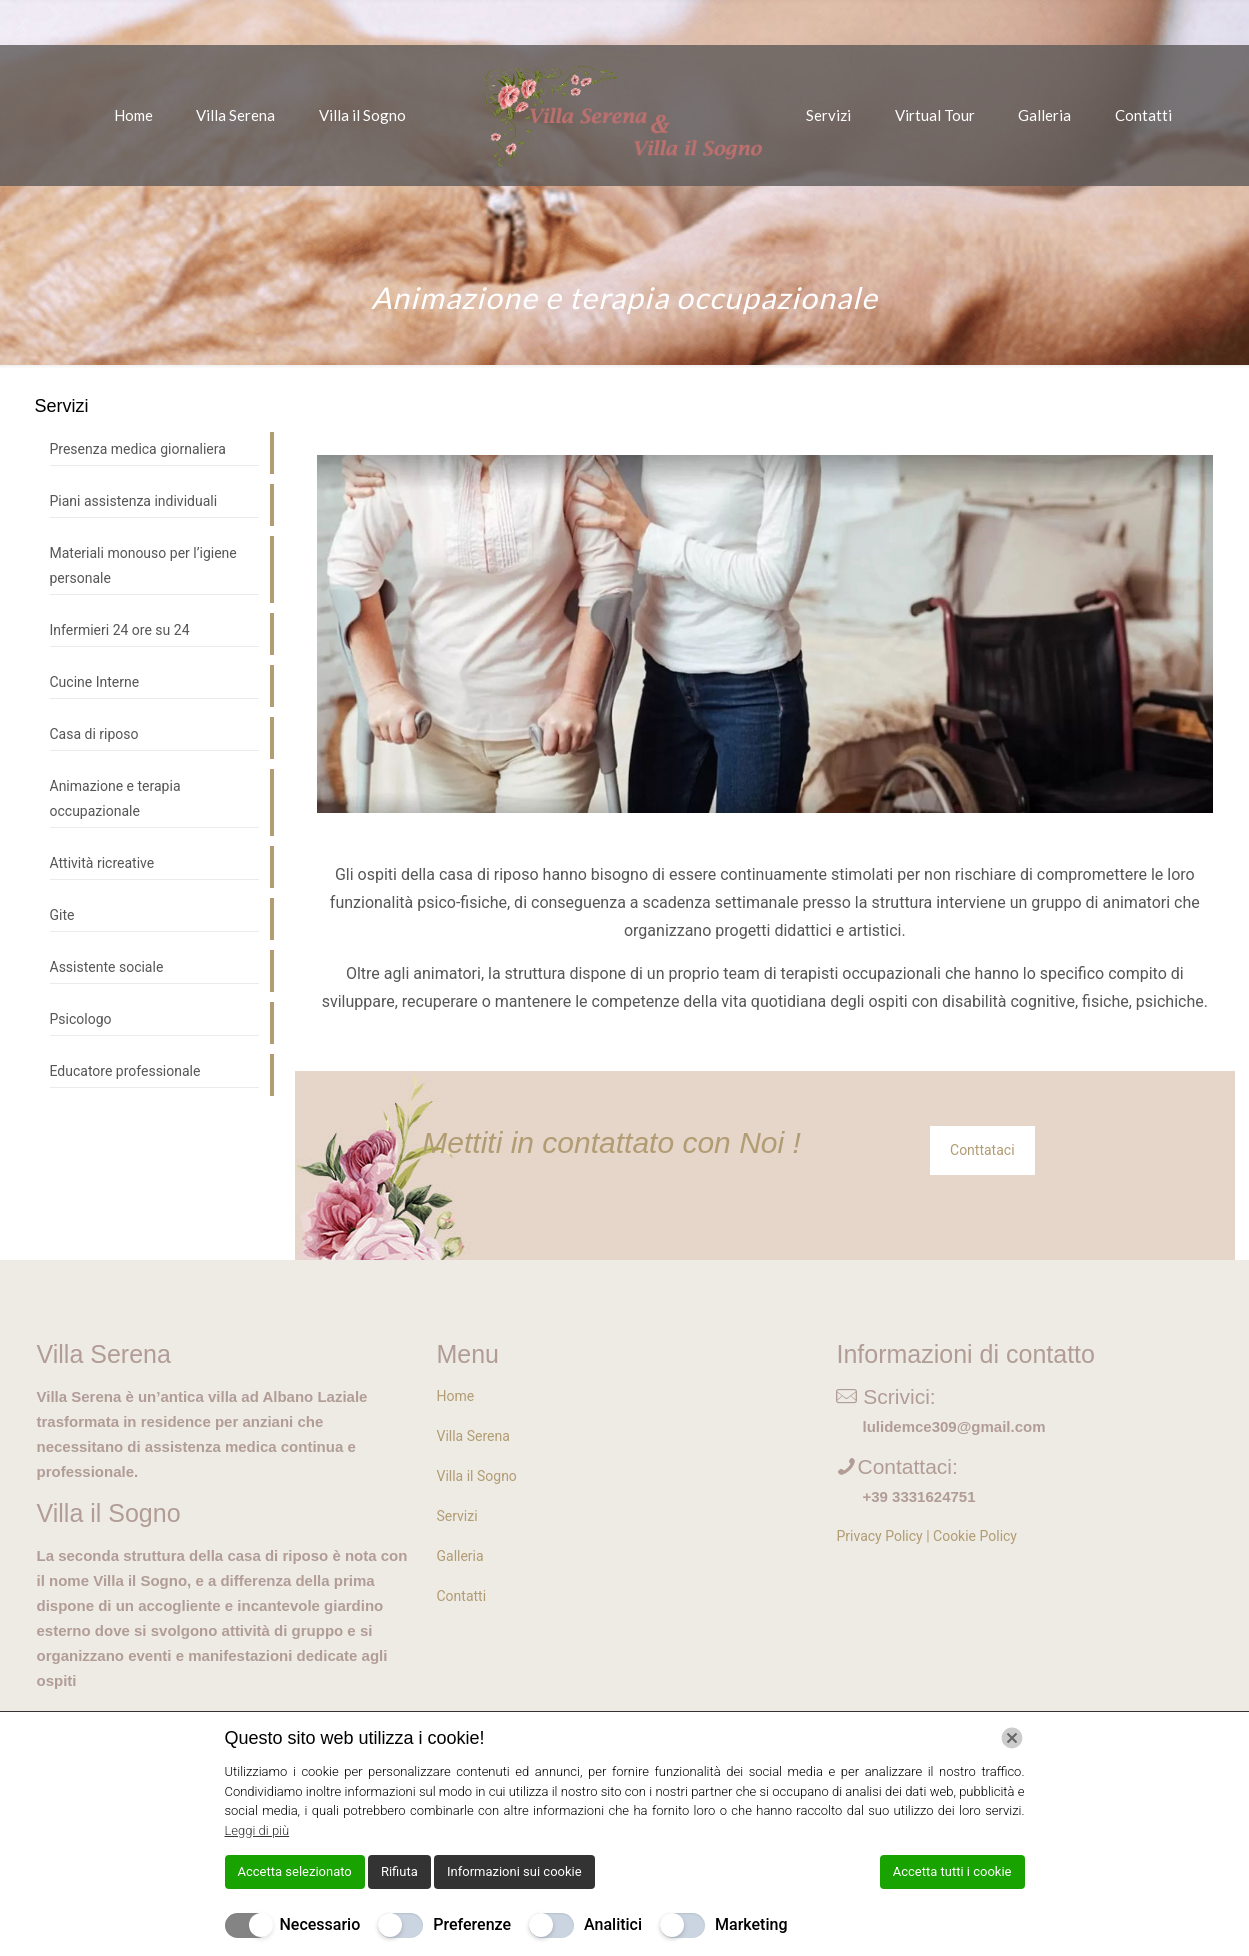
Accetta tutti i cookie (952, 1871)
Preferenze (472, 1924)
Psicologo (81, 1019)
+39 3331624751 (918, 1496)
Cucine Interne (95, 682)
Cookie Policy (975, 1536)
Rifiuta (399, 1871)
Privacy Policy (879, 1536)
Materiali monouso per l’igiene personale (143, 565)
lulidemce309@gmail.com (953, 1426)
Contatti (461, 1596)
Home (455, 1396)
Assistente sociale (107, 967)
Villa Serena (472, 1436)
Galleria (459, 1556)
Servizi (456, 1516)
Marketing (751, 1924)
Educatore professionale (125, 1071)
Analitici (613, 1924)
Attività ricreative (102, 863)
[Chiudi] (1012, 1738)
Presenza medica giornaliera (138, 449)
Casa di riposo (94, 734)
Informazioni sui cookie (514, 1871)
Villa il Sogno (476, 1476)
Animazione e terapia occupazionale (115, 798)
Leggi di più (257, 1830)
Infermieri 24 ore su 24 (120, 630)
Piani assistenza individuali (134, 501)
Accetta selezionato (295, 1871)
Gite (62, 915)
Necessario (320, 1924)
